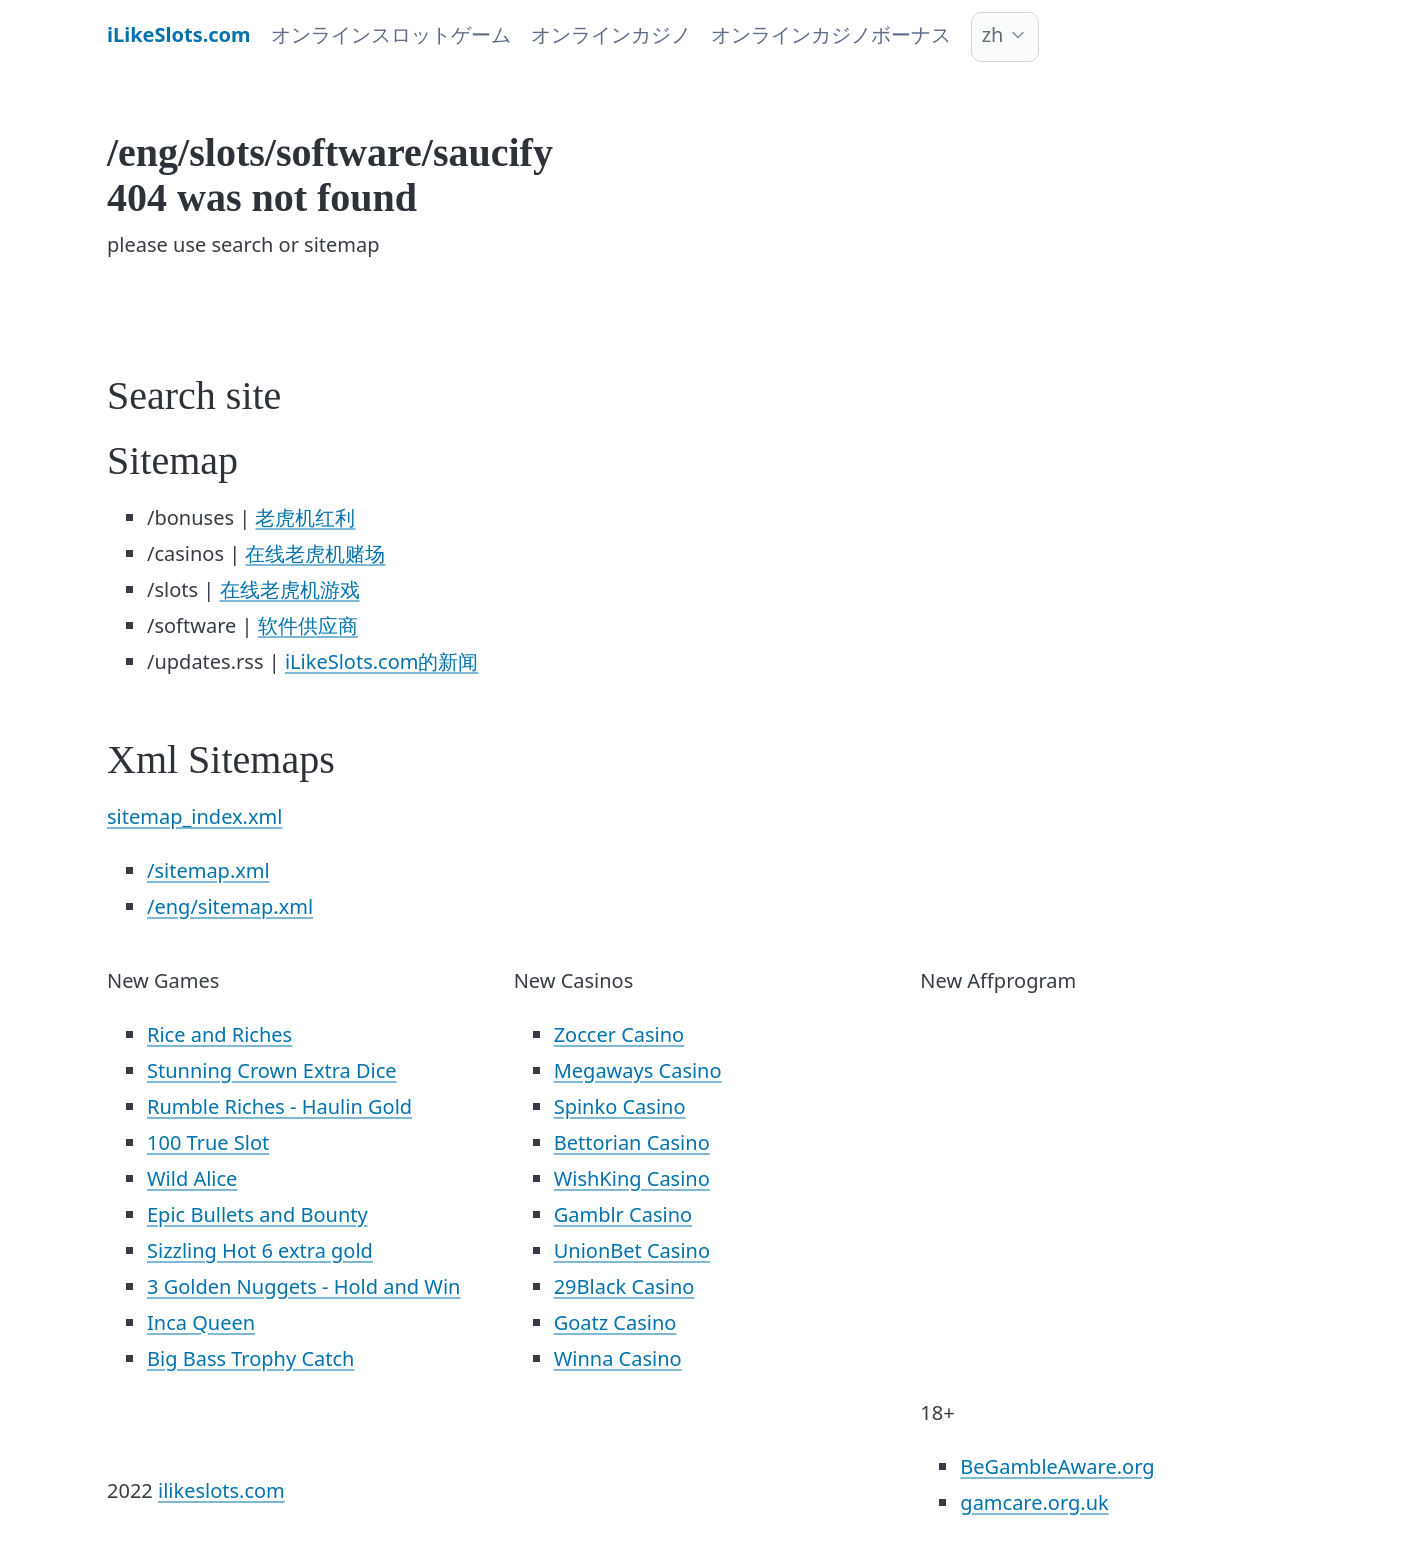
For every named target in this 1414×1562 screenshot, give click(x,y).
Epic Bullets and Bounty (257, 1214)
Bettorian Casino (632, 1142)
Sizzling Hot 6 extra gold (260, 1250)
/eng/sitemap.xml (230, 906)
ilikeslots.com (221, 1490)
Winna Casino (618, 1358)
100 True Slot (208, 1142)
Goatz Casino (615, 1322)
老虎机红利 (305, 517)
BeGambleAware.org (1057, 1466)
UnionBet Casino (632, 1250)
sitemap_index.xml (194, 816)
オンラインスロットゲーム (391, 34)
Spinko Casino (620, 1106)
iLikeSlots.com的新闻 (382, 661)
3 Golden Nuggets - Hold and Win (303, 1286)
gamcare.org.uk (1034, 1502)
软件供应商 (308, 625)
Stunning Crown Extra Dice (272, 1070)
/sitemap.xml (208, 870)
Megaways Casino (638, 1070)
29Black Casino (624, 1286)
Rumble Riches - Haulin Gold (279, 1106)
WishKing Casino (632, 1178)
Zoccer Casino (619, 1034)
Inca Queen (201, 1322)
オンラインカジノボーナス (831, 34)
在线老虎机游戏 (290, 589)
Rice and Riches (219, 1034)
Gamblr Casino (623, 1214)
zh (993, 34)
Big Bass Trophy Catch (250, 1358)
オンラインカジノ (611, 34)
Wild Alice (192, 1178)
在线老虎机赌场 (315, 553)
